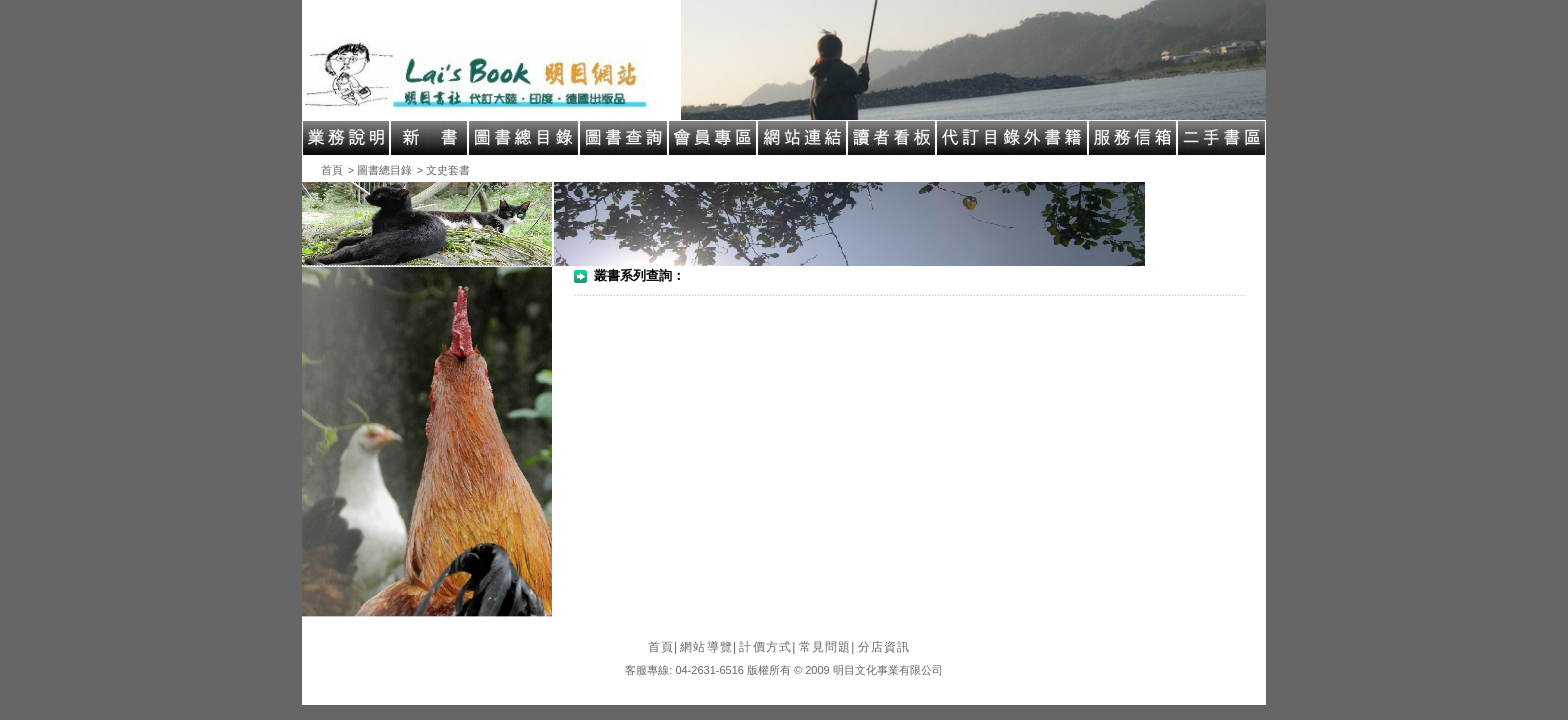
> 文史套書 (443, 170)
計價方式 (767, 647)
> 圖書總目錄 (380, 170)
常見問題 (827, 647)
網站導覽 (708, 647)
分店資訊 (884, 647)
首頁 (332, 170)
